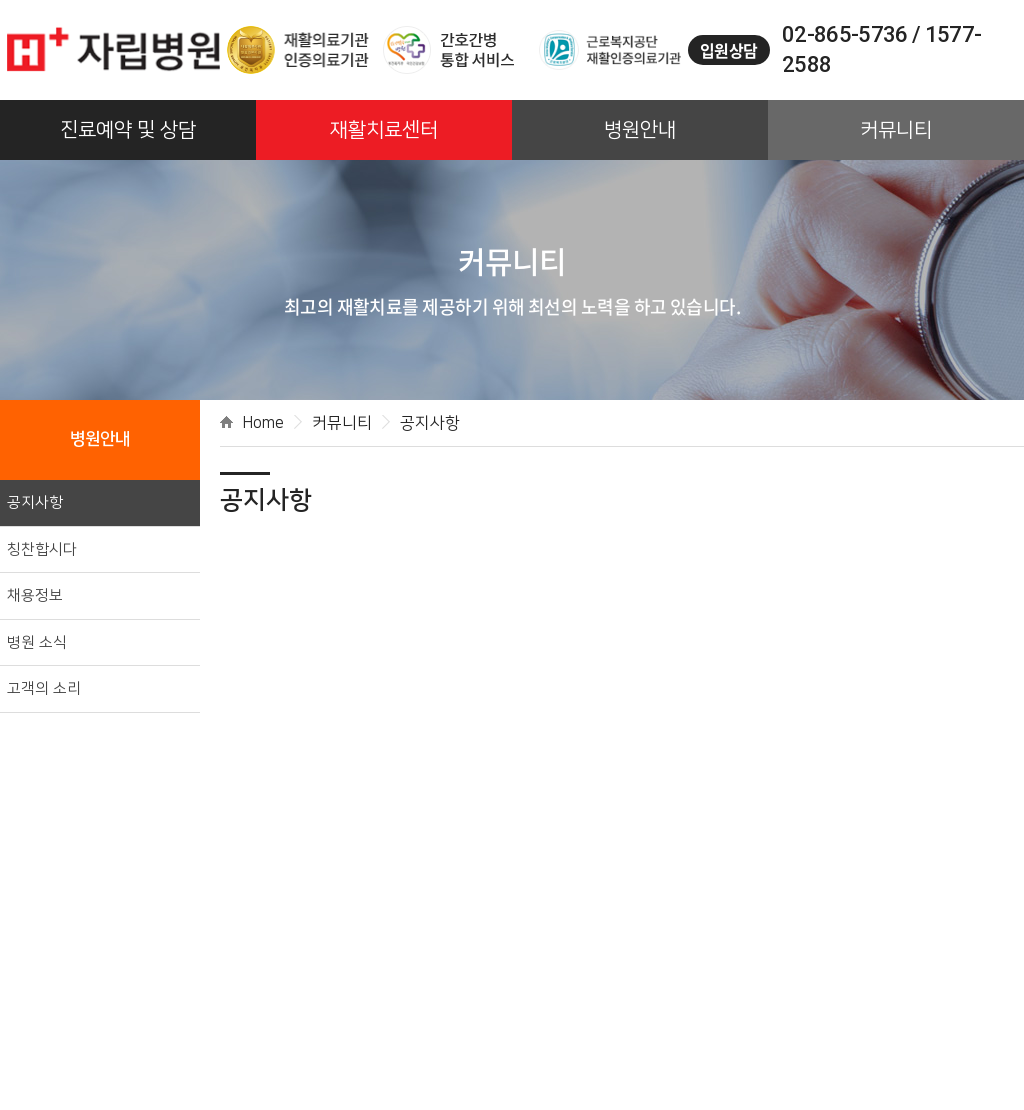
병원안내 (640, 130)
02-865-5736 (845, 34)
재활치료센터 (384, 130)
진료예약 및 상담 (128, 130)
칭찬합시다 (42, 549)
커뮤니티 (896, 130)
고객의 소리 (44, 688)
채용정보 (35, 595)
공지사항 (35, 502)
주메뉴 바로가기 (0, 0)
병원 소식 (37, 642)
